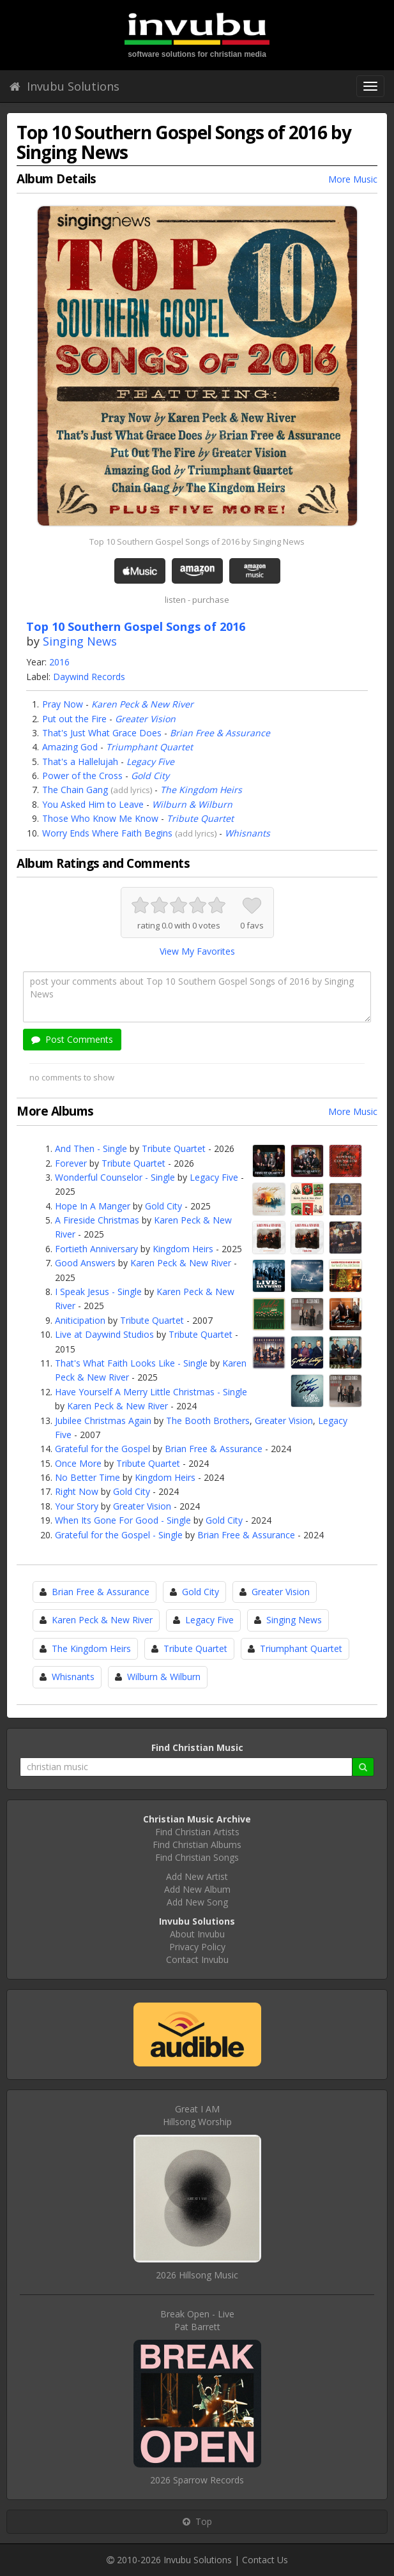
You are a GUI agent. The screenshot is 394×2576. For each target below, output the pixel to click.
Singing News (80, 641)
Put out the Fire (74, 719)
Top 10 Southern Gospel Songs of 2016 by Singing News (197, 541)
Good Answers (85, 1263)
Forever (71, 1163)
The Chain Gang (75, 790)
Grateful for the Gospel (102, 1449)
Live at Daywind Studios (104, 1334)
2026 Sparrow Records (197, 2480)
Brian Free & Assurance (220, 733)
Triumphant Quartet (149, 747)
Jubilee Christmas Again (103, 1420)
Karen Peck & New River (142, 704)
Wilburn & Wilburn (192, 804)
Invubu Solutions (64, 86)
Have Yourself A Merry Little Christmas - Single (151, 1392)
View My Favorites (197, 951)
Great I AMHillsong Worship (197, 2115)
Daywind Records (89, 677)
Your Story (76, 1506)
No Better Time (87, 1477)
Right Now (76, 1491)
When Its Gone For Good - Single (123, 1520)
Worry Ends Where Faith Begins (107, 833)
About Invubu (197, 1934)
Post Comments (72, 1039)
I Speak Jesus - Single (98, 1291)
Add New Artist (197, 1876)
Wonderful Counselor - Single (115, 1177)
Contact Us (265, 2560)
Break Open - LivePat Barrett (197, 2320)
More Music (352, 179)
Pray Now (62, 704)
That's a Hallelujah (80, 761)
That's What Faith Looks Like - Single (131, 1363)
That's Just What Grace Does (102, 733)
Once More (78, 1463)
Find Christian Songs (197, 1857)
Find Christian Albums (197, 1844)
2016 (59, 662)
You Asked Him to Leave (93, 804)
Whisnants (247, 833)
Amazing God (70, 747)
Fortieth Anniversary (96, 1249)
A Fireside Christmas (97, 1220)
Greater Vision (145, 719)
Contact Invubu (197, 1959)
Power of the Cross (82, 775)
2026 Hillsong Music (197, 2275)
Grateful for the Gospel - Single (119, 1535)
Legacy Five (150, 761)
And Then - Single (91, 1148)
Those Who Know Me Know (100, 818)
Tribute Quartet (200, 818)
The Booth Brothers (208, 1420)
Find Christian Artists (197, 1832)
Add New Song (197, 1902)
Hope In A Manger (92, 1206)
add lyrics (131, 790)
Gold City (150, 775)
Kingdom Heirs (183, 1249)
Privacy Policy (197, 1947)
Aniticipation (80, 1320)
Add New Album (197, 1889)
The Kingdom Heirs (201, 790)
